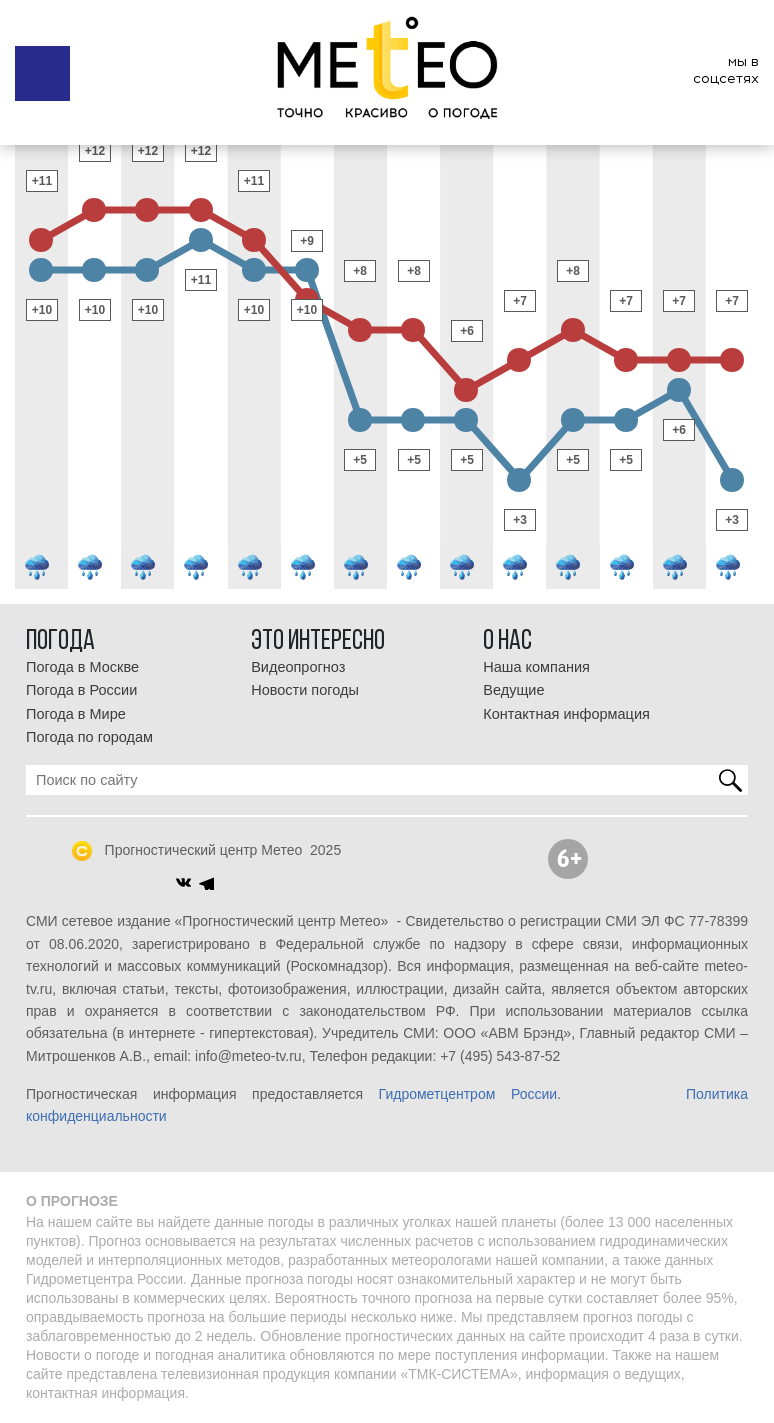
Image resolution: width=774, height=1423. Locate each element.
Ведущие (513, 690)
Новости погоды (305, 690)
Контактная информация (566, 714)
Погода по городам (89, 737)
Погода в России (81, 690)
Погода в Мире (76, 714)
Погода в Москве (82, 667)
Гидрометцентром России (468, 1094)
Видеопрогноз (298, 667)
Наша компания (536, 667)
